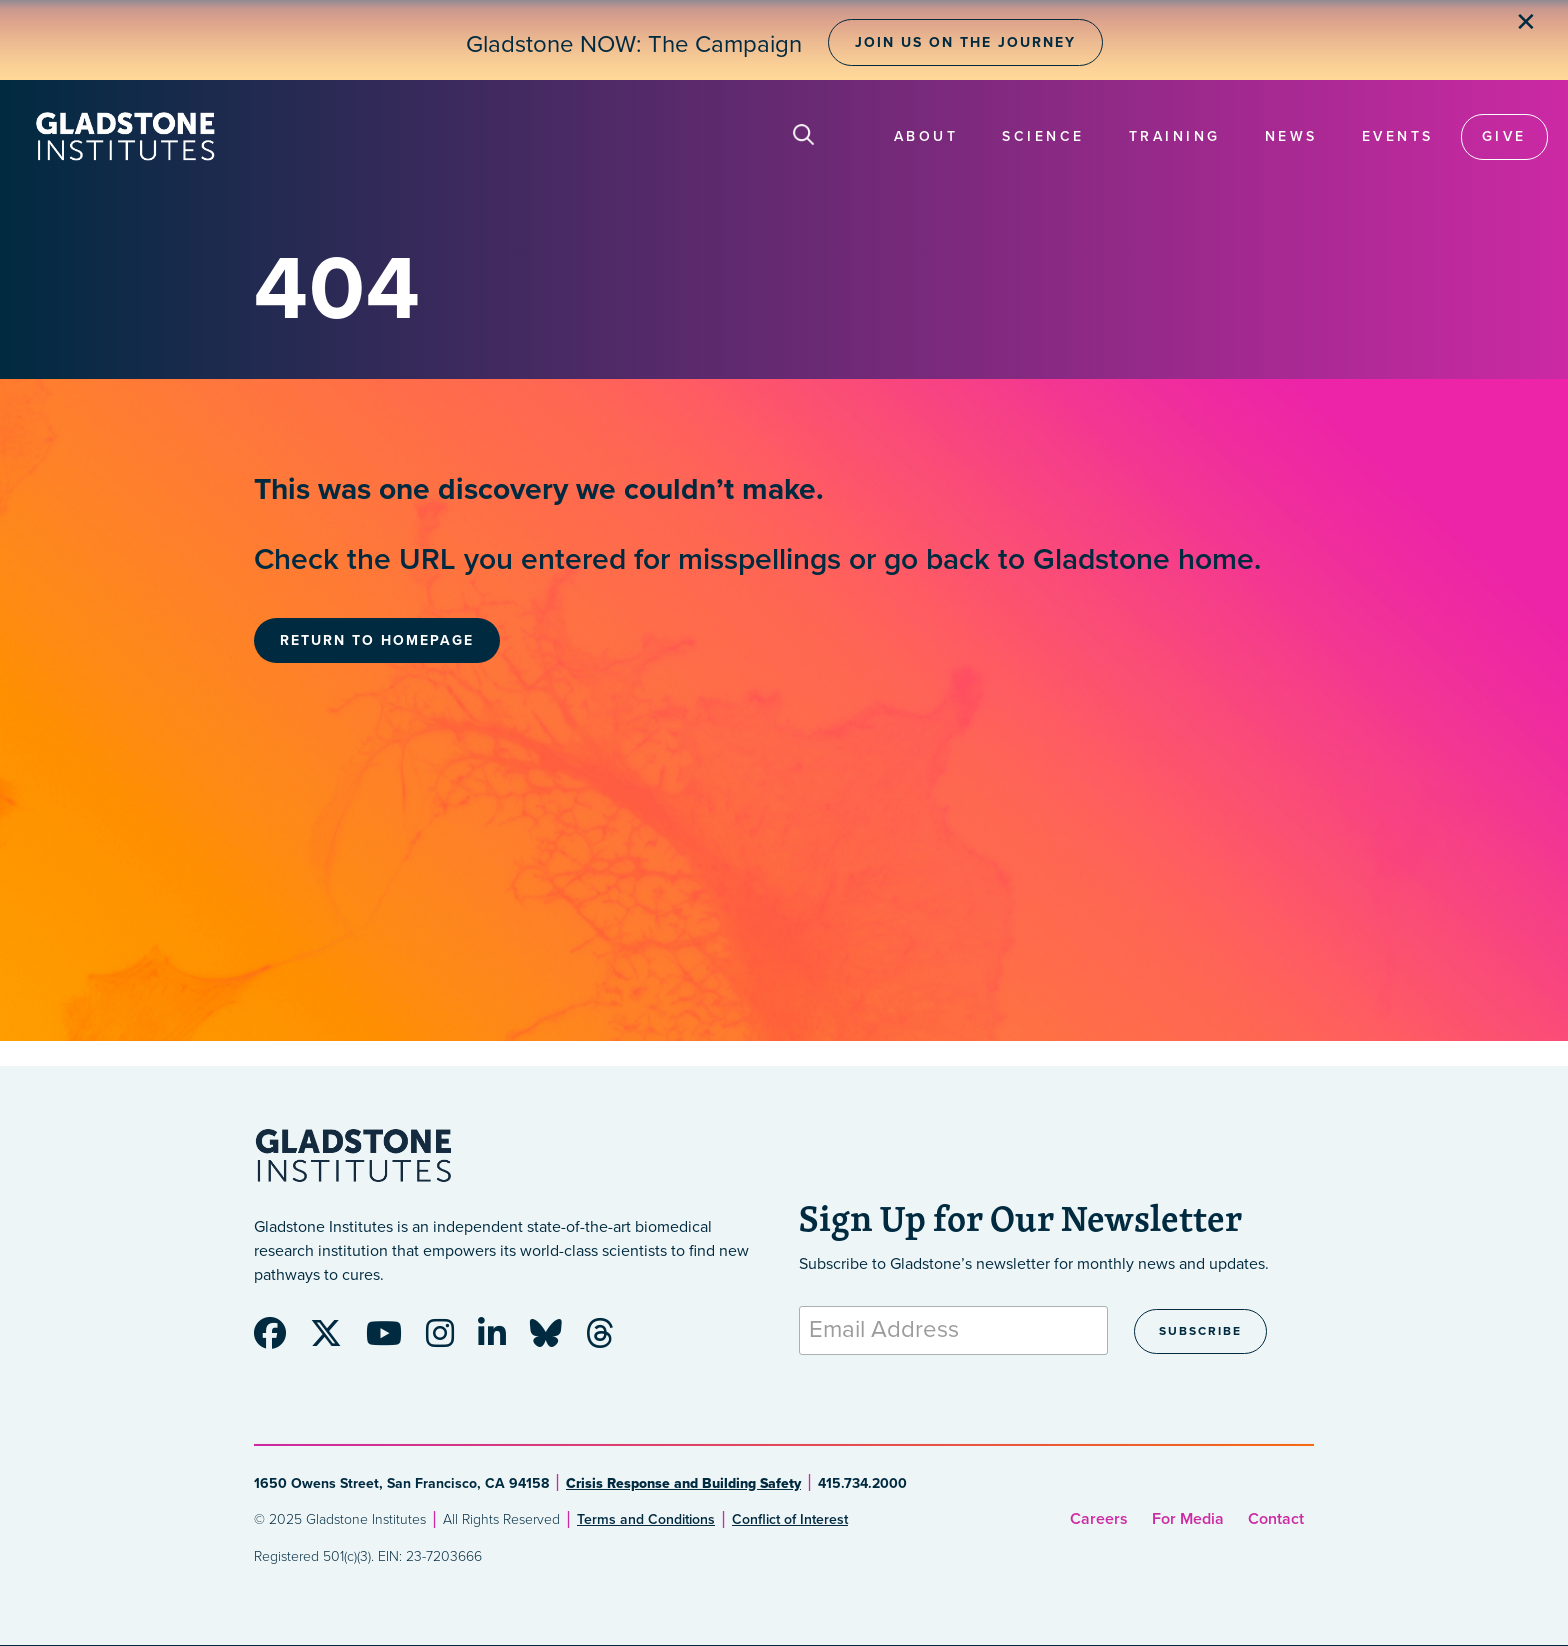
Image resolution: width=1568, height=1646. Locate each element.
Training (1175, 136)
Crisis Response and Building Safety (683, 1483)
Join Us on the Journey (965, 42)
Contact (1276, 1519)
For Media (1188, 1519)
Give (1504, 136)
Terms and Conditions (646, 1519)
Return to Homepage (377, 640)
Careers (1099, 1519)
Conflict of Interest (790, 1519)
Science (1043, 136)
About (926, 136)
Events (1398, 136)
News (1291, 136)
